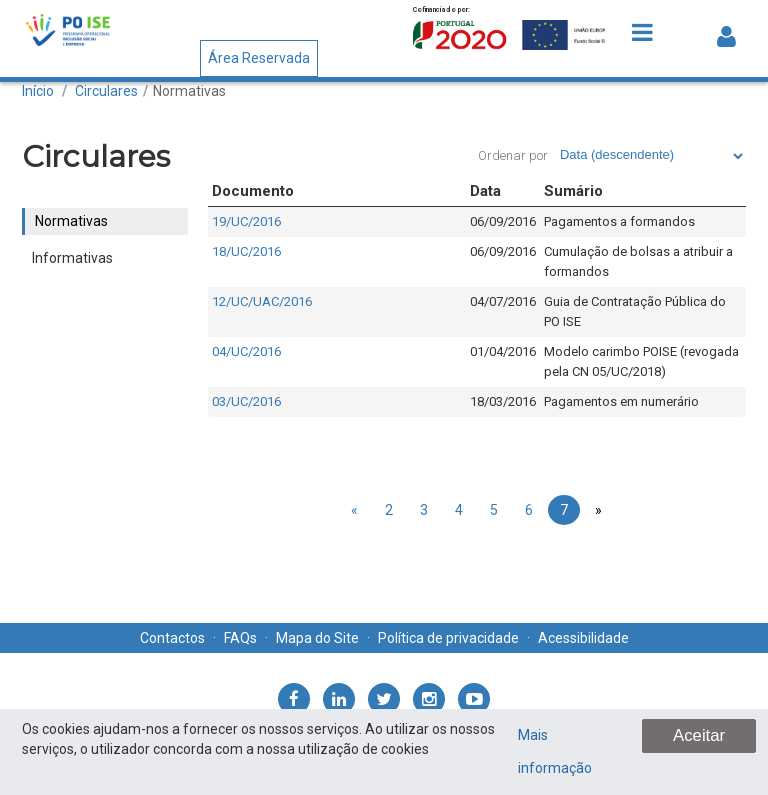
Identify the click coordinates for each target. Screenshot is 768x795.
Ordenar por (513, 155)
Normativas (189, 91)
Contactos (172, 638)
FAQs (240, 638)
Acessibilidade (583, 638)
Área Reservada (259, 58)
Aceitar (699, 735)
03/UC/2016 (246, 401)
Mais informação (555, 751)
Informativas (72, 258)
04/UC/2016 (246, 351)
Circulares (106, 91)
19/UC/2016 (246, 221)
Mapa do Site (317, 638)
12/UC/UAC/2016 (262, 301)
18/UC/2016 (246, 251)
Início (38, 91)
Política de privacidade (448, 638)
